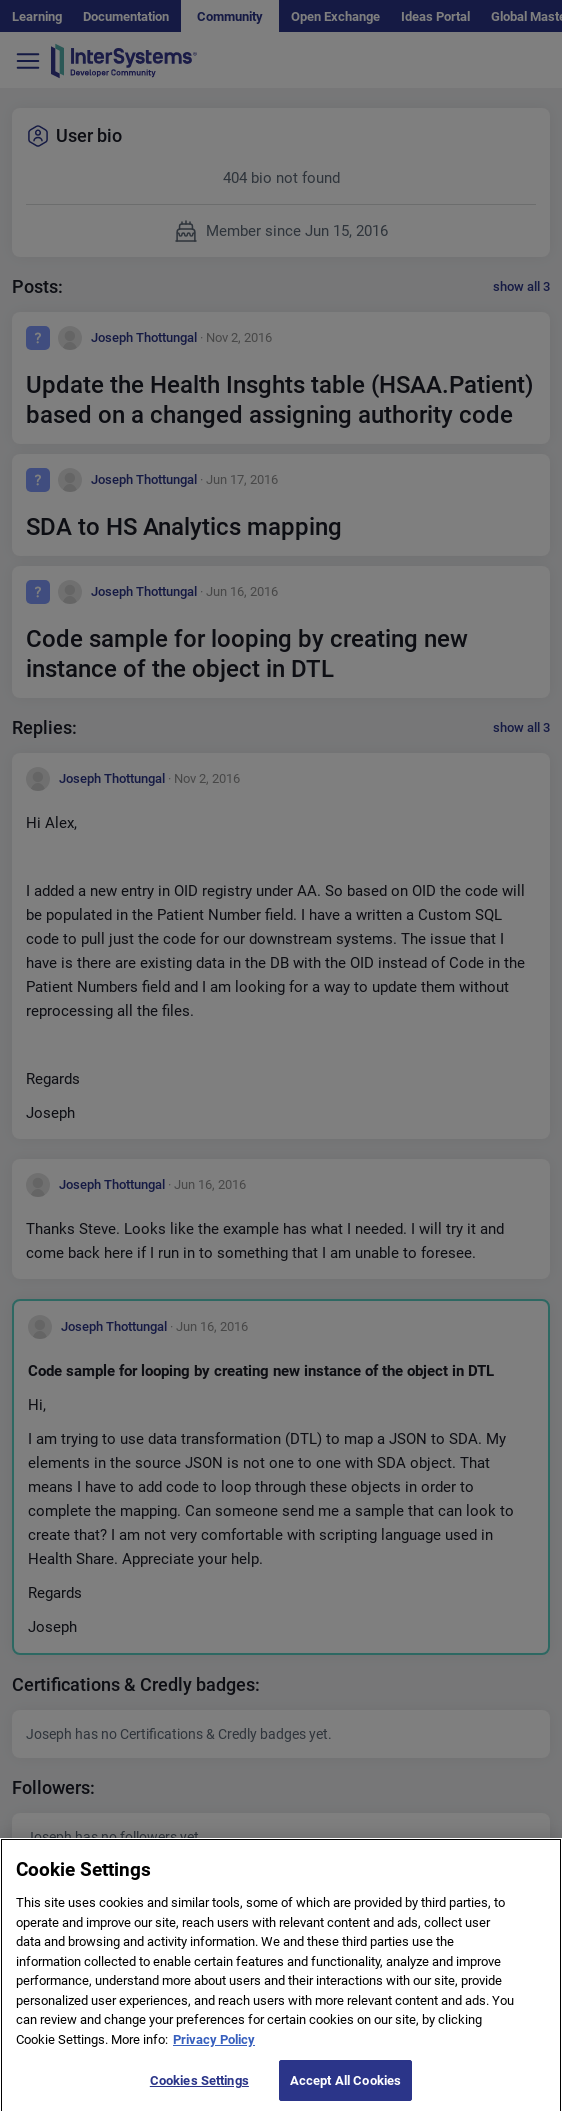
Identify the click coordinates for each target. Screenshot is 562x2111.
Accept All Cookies (345, 2086)
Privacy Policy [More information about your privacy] (214, 2046)
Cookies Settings (199, 2086)
